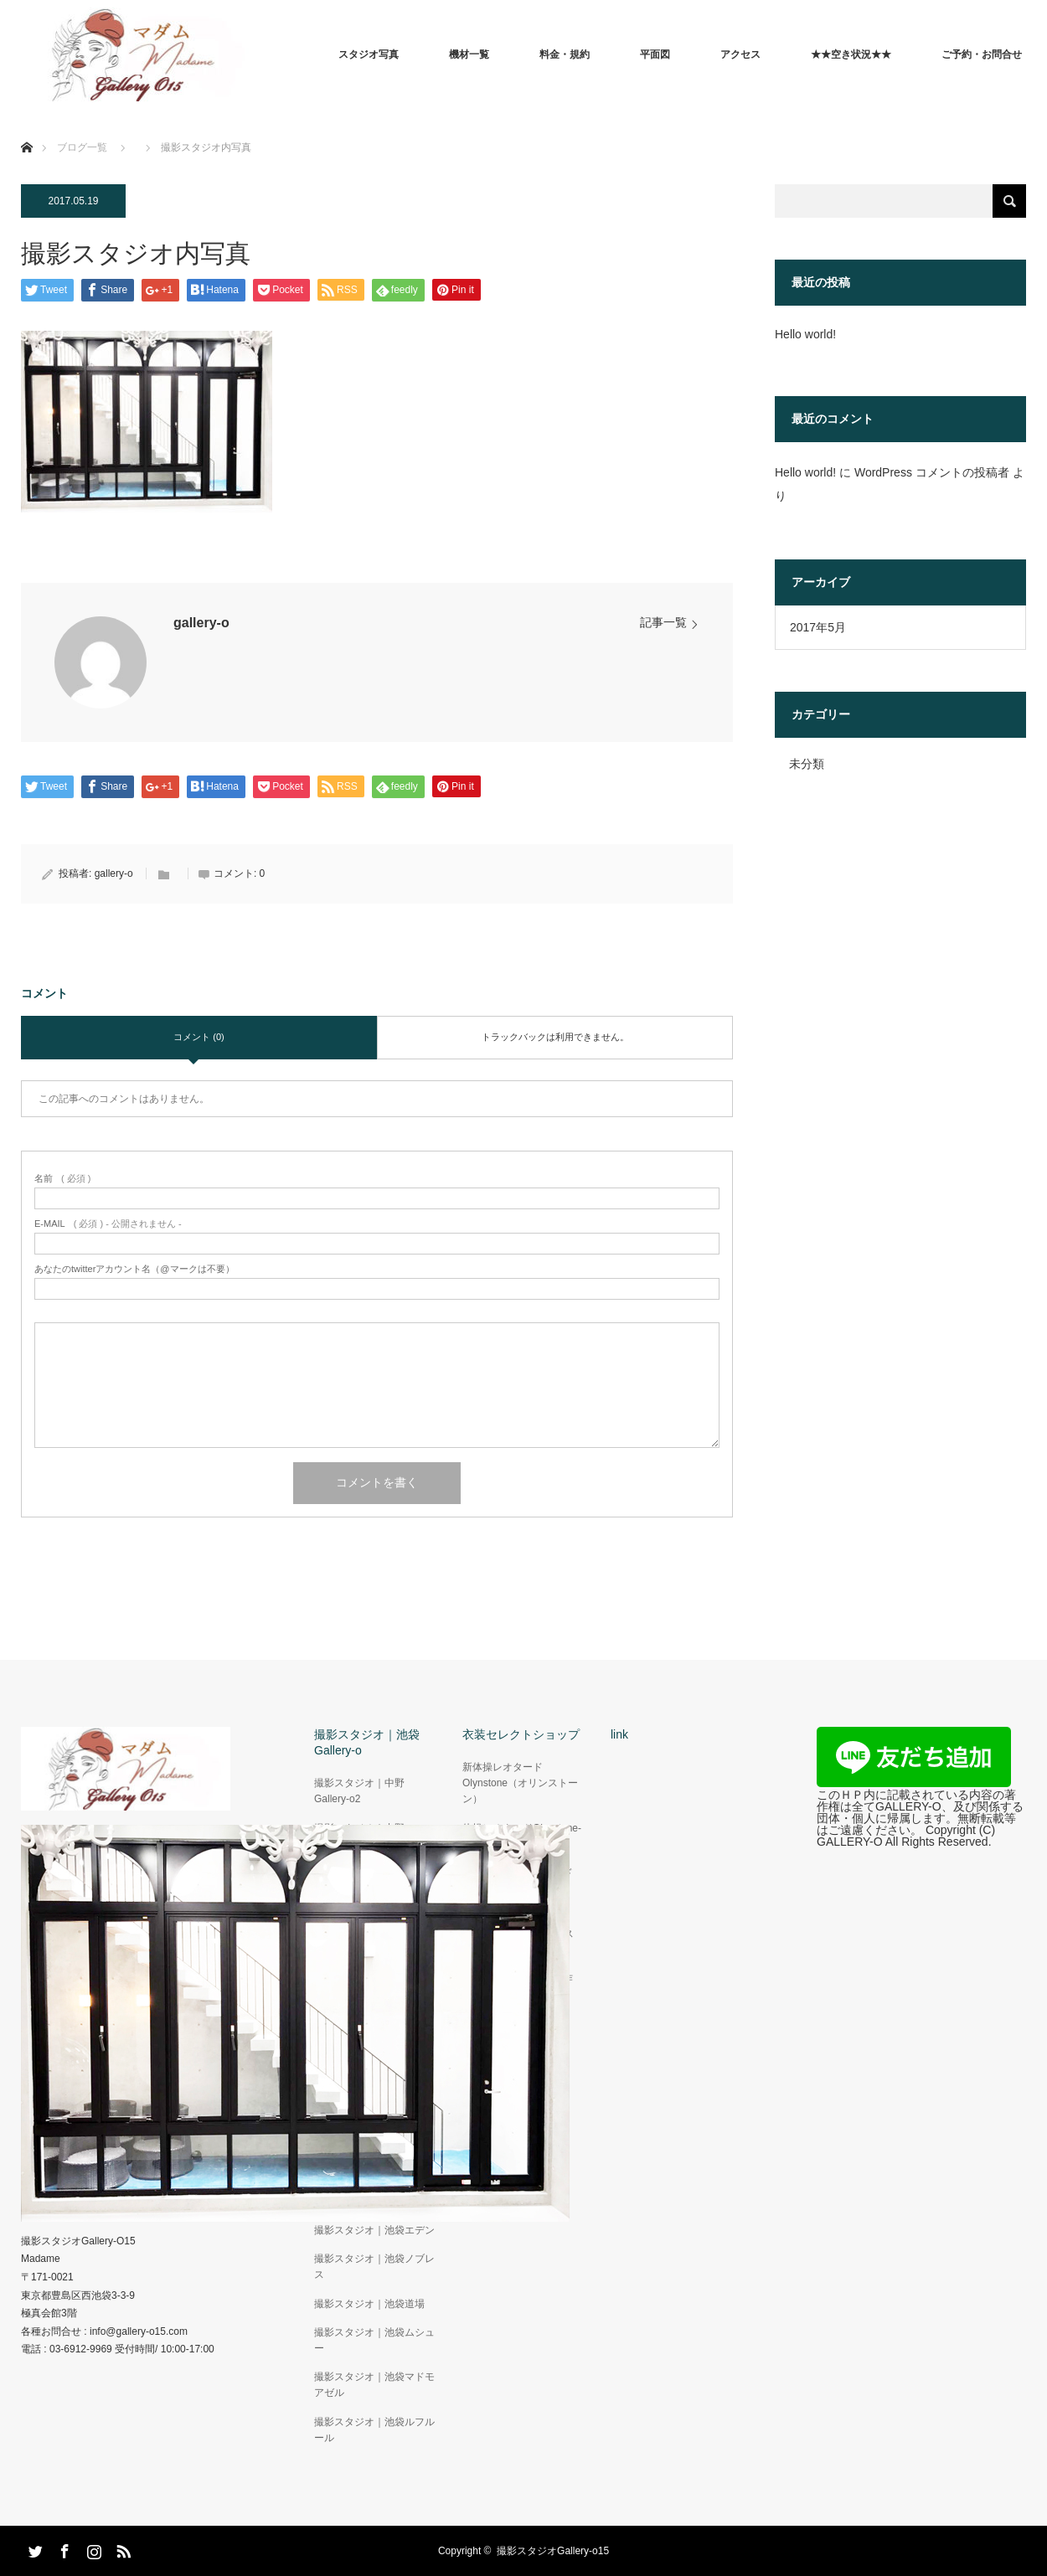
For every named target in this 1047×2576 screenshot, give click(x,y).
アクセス (740, 54)
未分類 (806, 763)
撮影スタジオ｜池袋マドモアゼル (374, 2384)
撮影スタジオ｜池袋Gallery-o (367, 1742)
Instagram (92, 2548)
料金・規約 (564, 54)
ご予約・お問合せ (981, 54)
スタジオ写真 (368, 54)
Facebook (62, 2548)
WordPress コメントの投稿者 (931, 472)
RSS (121, 2548)
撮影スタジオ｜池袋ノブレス (374, 2266)
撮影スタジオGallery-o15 (553, 2551)
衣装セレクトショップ (521, 1734)
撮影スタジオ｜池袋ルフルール (374, 2430)
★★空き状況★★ (851, 54)
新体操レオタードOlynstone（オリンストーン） (520, 1783)
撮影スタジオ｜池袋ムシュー (374, 2340)
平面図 (655, 54)
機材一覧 (469, 54)
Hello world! (805, 334)
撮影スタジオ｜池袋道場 (369, 2304)
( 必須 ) (62, 1178)
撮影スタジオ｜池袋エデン (374, 2230)
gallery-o (201, 623)
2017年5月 (818, 627)
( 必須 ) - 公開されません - (108, 1224)
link (619, 1734)
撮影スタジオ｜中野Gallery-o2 (359, 1791)
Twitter (33, 2548)
